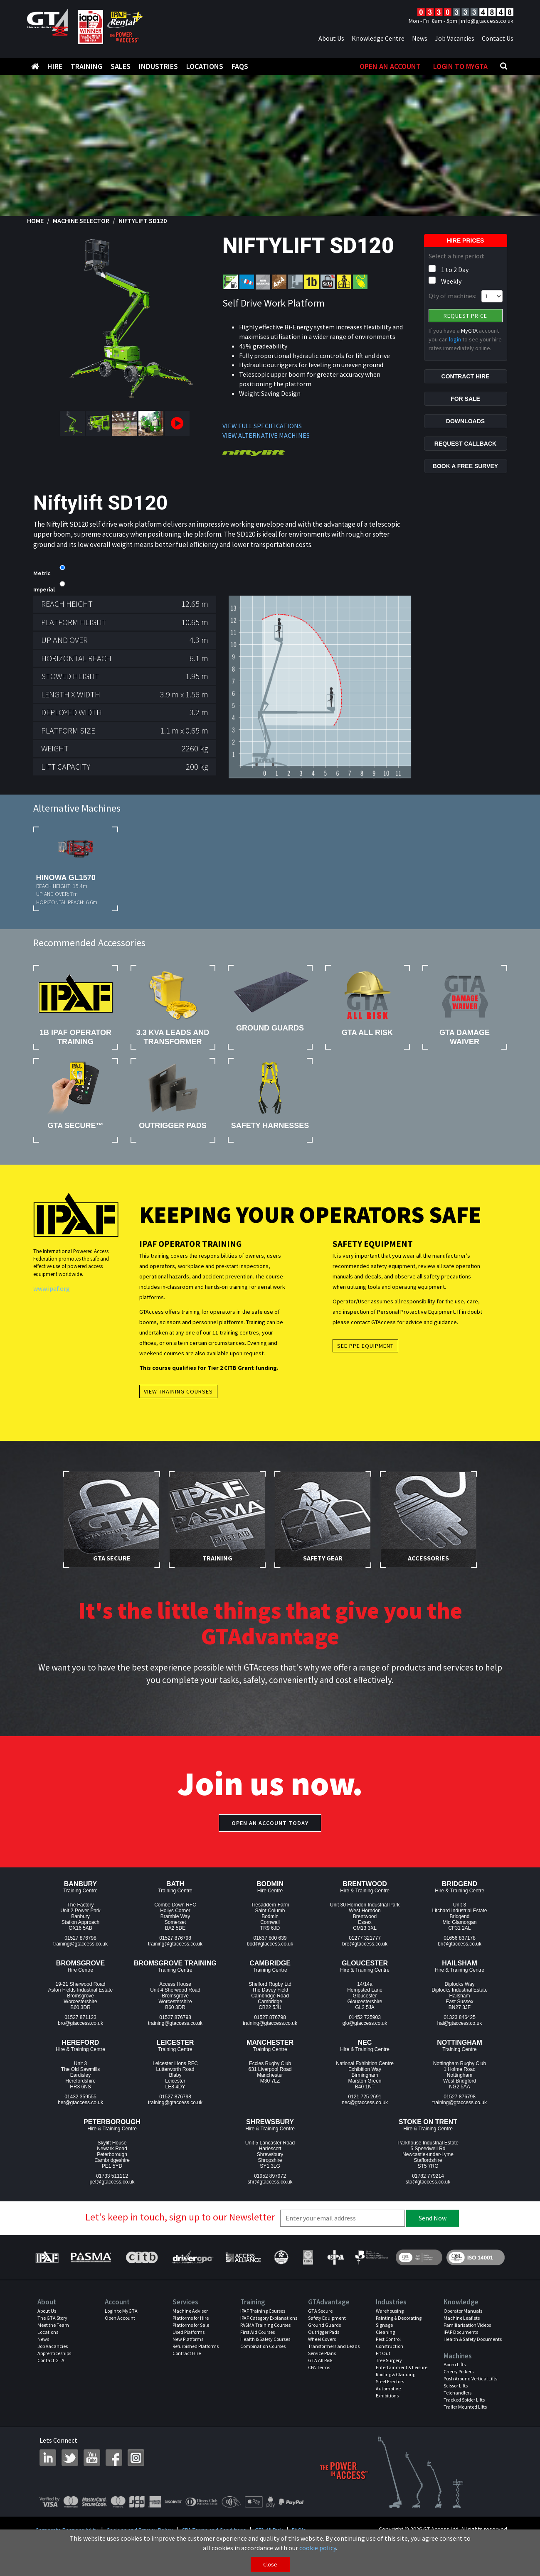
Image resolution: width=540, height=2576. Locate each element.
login (455, 339)
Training (86, 66)
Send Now (432, 2218)
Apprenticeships (54, 2353)
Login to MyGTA (461, 66)
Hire (54, 66)
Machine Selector (81, 220)
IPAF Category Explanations (268, 2318)
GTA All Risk (320, 2360)
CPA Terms (319, 2367)
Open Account (120, 2318)
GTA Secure (320, 2311)
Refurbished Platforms (196, 2346)
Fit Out (383, 2353)
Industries (158, 66)
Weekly (451, 281)
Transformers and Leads (334, 2346)
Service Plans (322, 2353)
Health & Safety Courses (265, 2339)
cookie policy (317, 2548)
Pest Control (388, 2339)
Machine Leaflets (462, 2318)
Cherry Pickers (458, 2371)
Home (35, 220)
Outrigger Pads (323, 2332)
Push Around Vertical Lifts (470, 2378)
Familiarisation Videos (467, 2325)
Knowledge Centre (378, 38)
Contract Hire (187, 2353)
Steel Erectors (390, 2381)
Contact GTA (50, 2360)
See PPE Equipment (365, 1345)
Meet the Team (53, 2325)
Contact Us (497, 38)
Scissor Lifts (456, 2385)
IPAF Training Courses (262, 2311)
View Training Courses (178, 1391)
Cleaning (385, 2332)
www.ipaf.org (51, 1288)
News (419, 38)
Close (270, 2564)
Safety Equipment (327, 2318)
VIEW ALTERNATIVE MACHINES (266, 435)
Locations (204, 66)
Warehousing (390, 2311)
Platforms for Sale (191, 2325)
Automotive (388, 2388)
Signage (384, 2325)
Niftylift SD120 (142, 220)
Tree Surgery (389, 2360)
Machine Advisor (190, 2311)
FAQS (240, 66)
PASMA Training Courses (265, 2325)
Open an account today (270, 1823)
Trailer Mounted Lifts (465, 2407)
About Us (331, 38)
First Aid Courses (257, 2332)
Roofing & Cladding (395, 2374)
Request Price (465, 315)
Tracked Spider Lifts (464, 2400)
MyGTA (469, 330)
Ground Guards (324, 2325)
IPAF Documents (461, 2332)
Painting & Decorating (399, 2318)
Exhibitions (387, 2395)
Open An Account (390, 66)
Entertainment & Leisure (401, 2367)
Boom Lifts (455, 2364)
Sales (121, 66)
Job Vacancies (454, 38)
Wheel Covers (322, 2339)
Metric (41, 574)
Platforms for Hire (191, 2318)
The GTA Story (52, 2318)
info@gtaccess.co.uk (487, 21)
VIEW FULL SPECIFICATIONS (262, 426)
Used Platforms (189, 2332)
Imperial (44, 590)
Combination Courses (263, 2346)
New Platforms (188, 2339)
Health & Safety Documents (473, 2339)
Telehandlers (457, 2393)
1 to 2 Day (454, 269)
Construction (389, 2346)
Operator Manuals (463, 2311)
